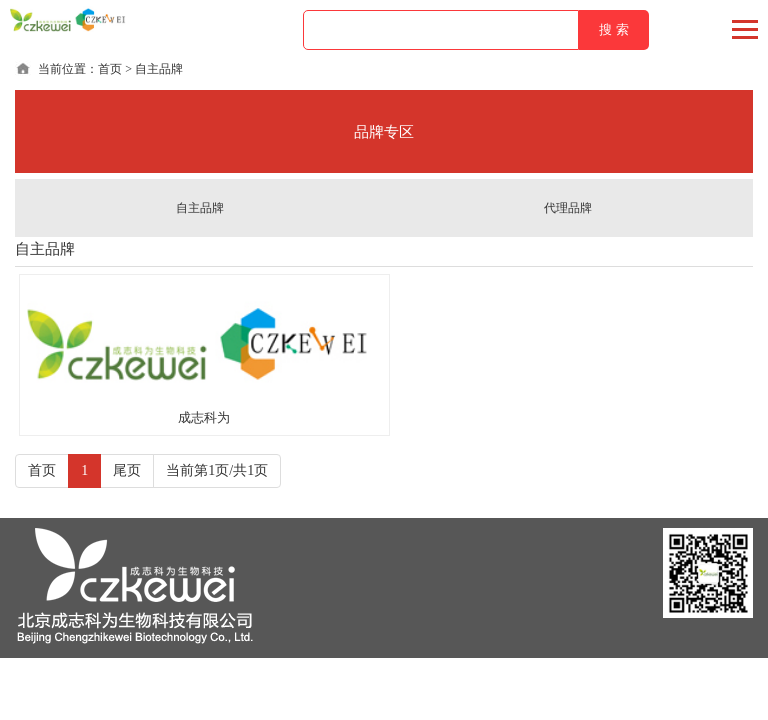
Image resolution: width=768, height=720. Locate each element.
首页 (110, 69)
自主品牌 (200, 208)
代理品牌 (568, 208)
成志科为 (204, 417)
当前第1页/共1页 (217, 471)
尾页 (127, 471)
